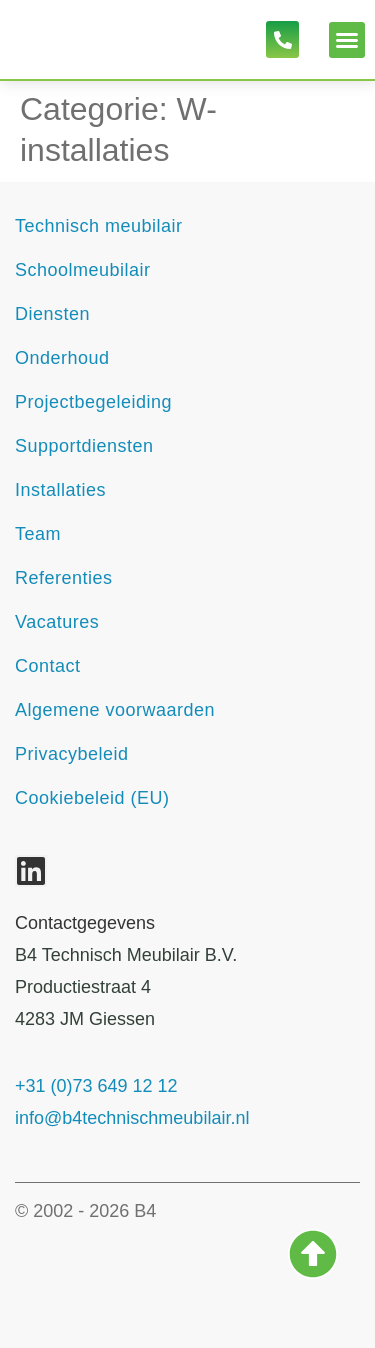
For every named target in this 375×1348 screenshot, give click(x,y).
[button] (347, 40)
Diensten (52, 314)
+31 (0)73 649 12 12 (96, 1086)
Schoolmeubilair (83, 270)
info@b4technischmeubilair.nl (132, 1118)
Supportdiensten (84, 446)
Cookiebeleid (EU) (92, 798)
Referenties (64, 578)
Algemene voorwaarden (115, 710)
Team (38, 534)
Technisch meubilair (99, 226)
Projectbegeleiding (93, 402)
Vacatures (57, 622)
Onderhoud (62, 358)
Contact (48, 666)
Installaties (60, 490)
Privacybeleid (72, 754)
